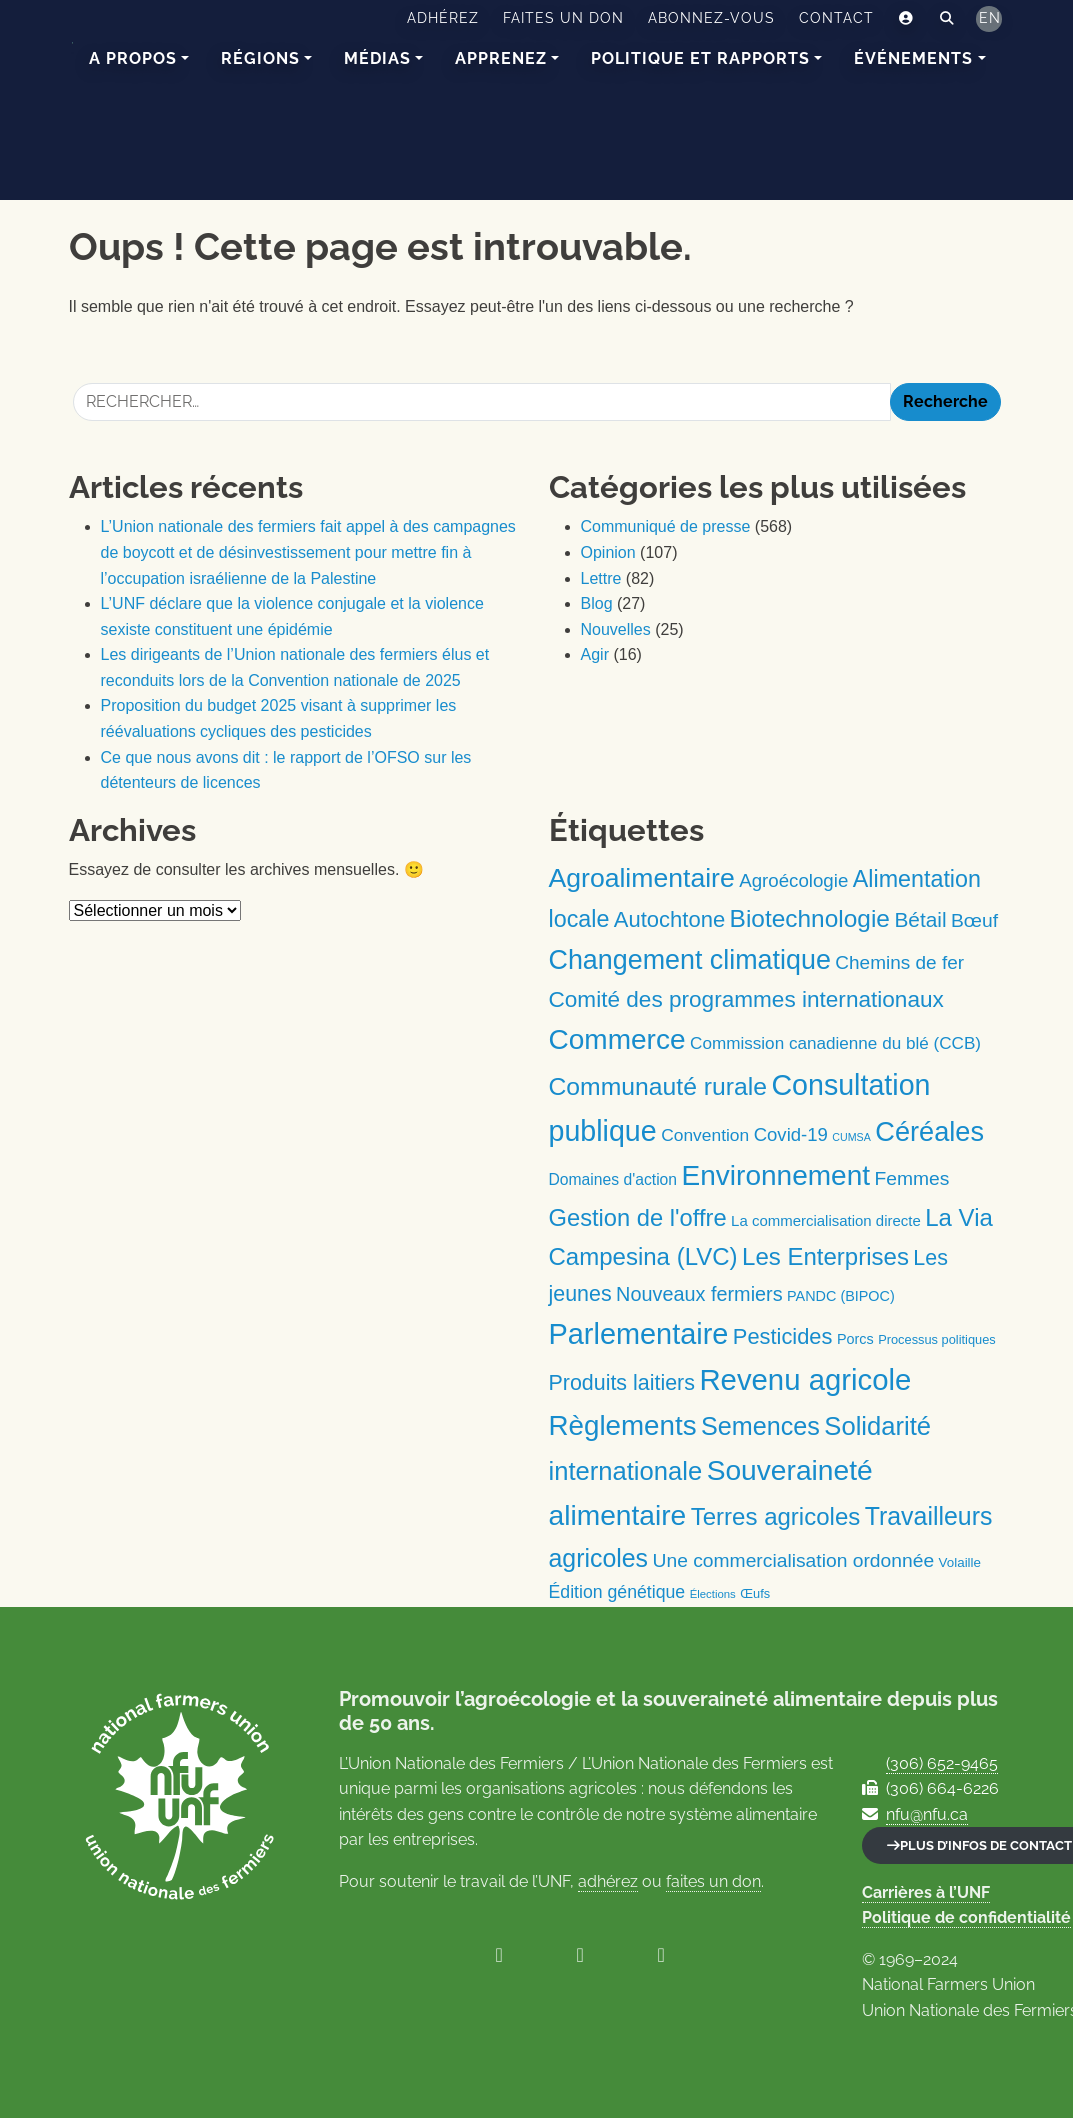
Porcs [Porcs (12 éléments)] (855, 1339)
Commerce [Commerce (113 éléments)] (617, 1039)
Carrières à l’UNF (926, 1892)
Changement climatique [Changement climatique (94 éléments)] (690, 960)
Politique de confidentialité (966, 1917)
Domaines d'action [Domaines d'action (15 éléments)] (613, 1179)
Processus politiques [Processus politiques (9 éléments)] (937, 1339)
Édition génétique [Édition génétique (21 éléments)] (617, 1592)
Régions (260, 58)
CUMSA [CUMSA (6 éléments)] (851, 1137)
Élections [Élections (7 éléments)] (713, 1594)
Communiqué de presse (666, 526)
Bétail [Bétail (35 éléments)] (920, 919)
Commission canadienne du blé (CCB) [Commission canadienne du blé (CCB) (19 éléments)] (835, 1043)
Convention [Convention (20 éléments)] (705, 1135)
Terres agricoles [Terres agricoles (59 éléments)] (776, 1516)
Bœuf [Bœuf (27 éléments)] (974, 920)
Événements (913, 58)
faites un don (713, 1881)
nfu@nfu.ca (927, 1814)
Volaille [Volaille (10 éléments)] (960, 1562)
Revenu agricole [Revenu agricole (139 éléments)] (805, 1379)
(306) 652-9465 (942, 1763)
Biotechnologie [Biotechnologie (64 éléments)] (810, 918)
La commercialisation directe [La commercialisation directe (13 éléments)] (826, 1220)
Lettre (601, 578)
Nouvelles (616, 629)
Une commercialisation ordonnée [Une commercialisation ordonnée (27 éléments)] (794, 1560)
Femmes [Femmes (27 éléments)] (912, 1178)
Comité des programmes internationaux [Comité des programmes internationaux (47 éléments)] (746, 999)
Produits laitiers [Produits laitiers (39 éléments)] (622, 1383)
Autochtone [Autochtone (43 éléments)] (669, 919)
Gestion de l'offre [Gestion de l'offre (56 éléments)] (638, 1218)
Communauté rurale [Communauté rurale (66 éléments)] (658, 1086)
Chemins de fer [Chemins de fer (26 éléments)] (899, 962)
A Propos (133, 58)
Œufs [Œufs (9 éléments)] (755, 1593)
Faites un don (563, 18)
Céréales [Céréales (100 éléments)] (929, 1131)
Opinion (608, 552)
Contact (836, 18)
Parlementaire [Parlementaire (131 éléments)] (639, 1334)
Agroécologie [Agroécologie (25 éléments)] (793, 880)
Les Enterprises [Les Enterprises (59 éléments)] (825, 1256)
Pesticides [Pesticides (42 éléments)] (783, 1336)
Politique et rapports (700, 58)
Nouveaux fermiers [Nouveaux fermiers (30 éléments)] (699, 1294)
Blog (597, 603)
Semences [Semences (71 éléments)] (760, 1426)
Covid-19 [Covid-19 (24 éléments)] (791, 1134)
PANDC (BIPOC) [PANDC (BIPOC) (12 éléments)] (841, 1296)
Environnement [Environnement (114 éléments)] (776, 1175)
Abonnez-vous (711, 18)
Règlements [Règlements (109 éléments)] (623, 1425)
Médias (377, 58)
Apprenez (501, 58)
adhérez (608, 1881)
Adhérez (443, 18)
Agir (595, 654)
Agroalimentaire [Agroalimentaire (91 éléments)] (642, 878)
